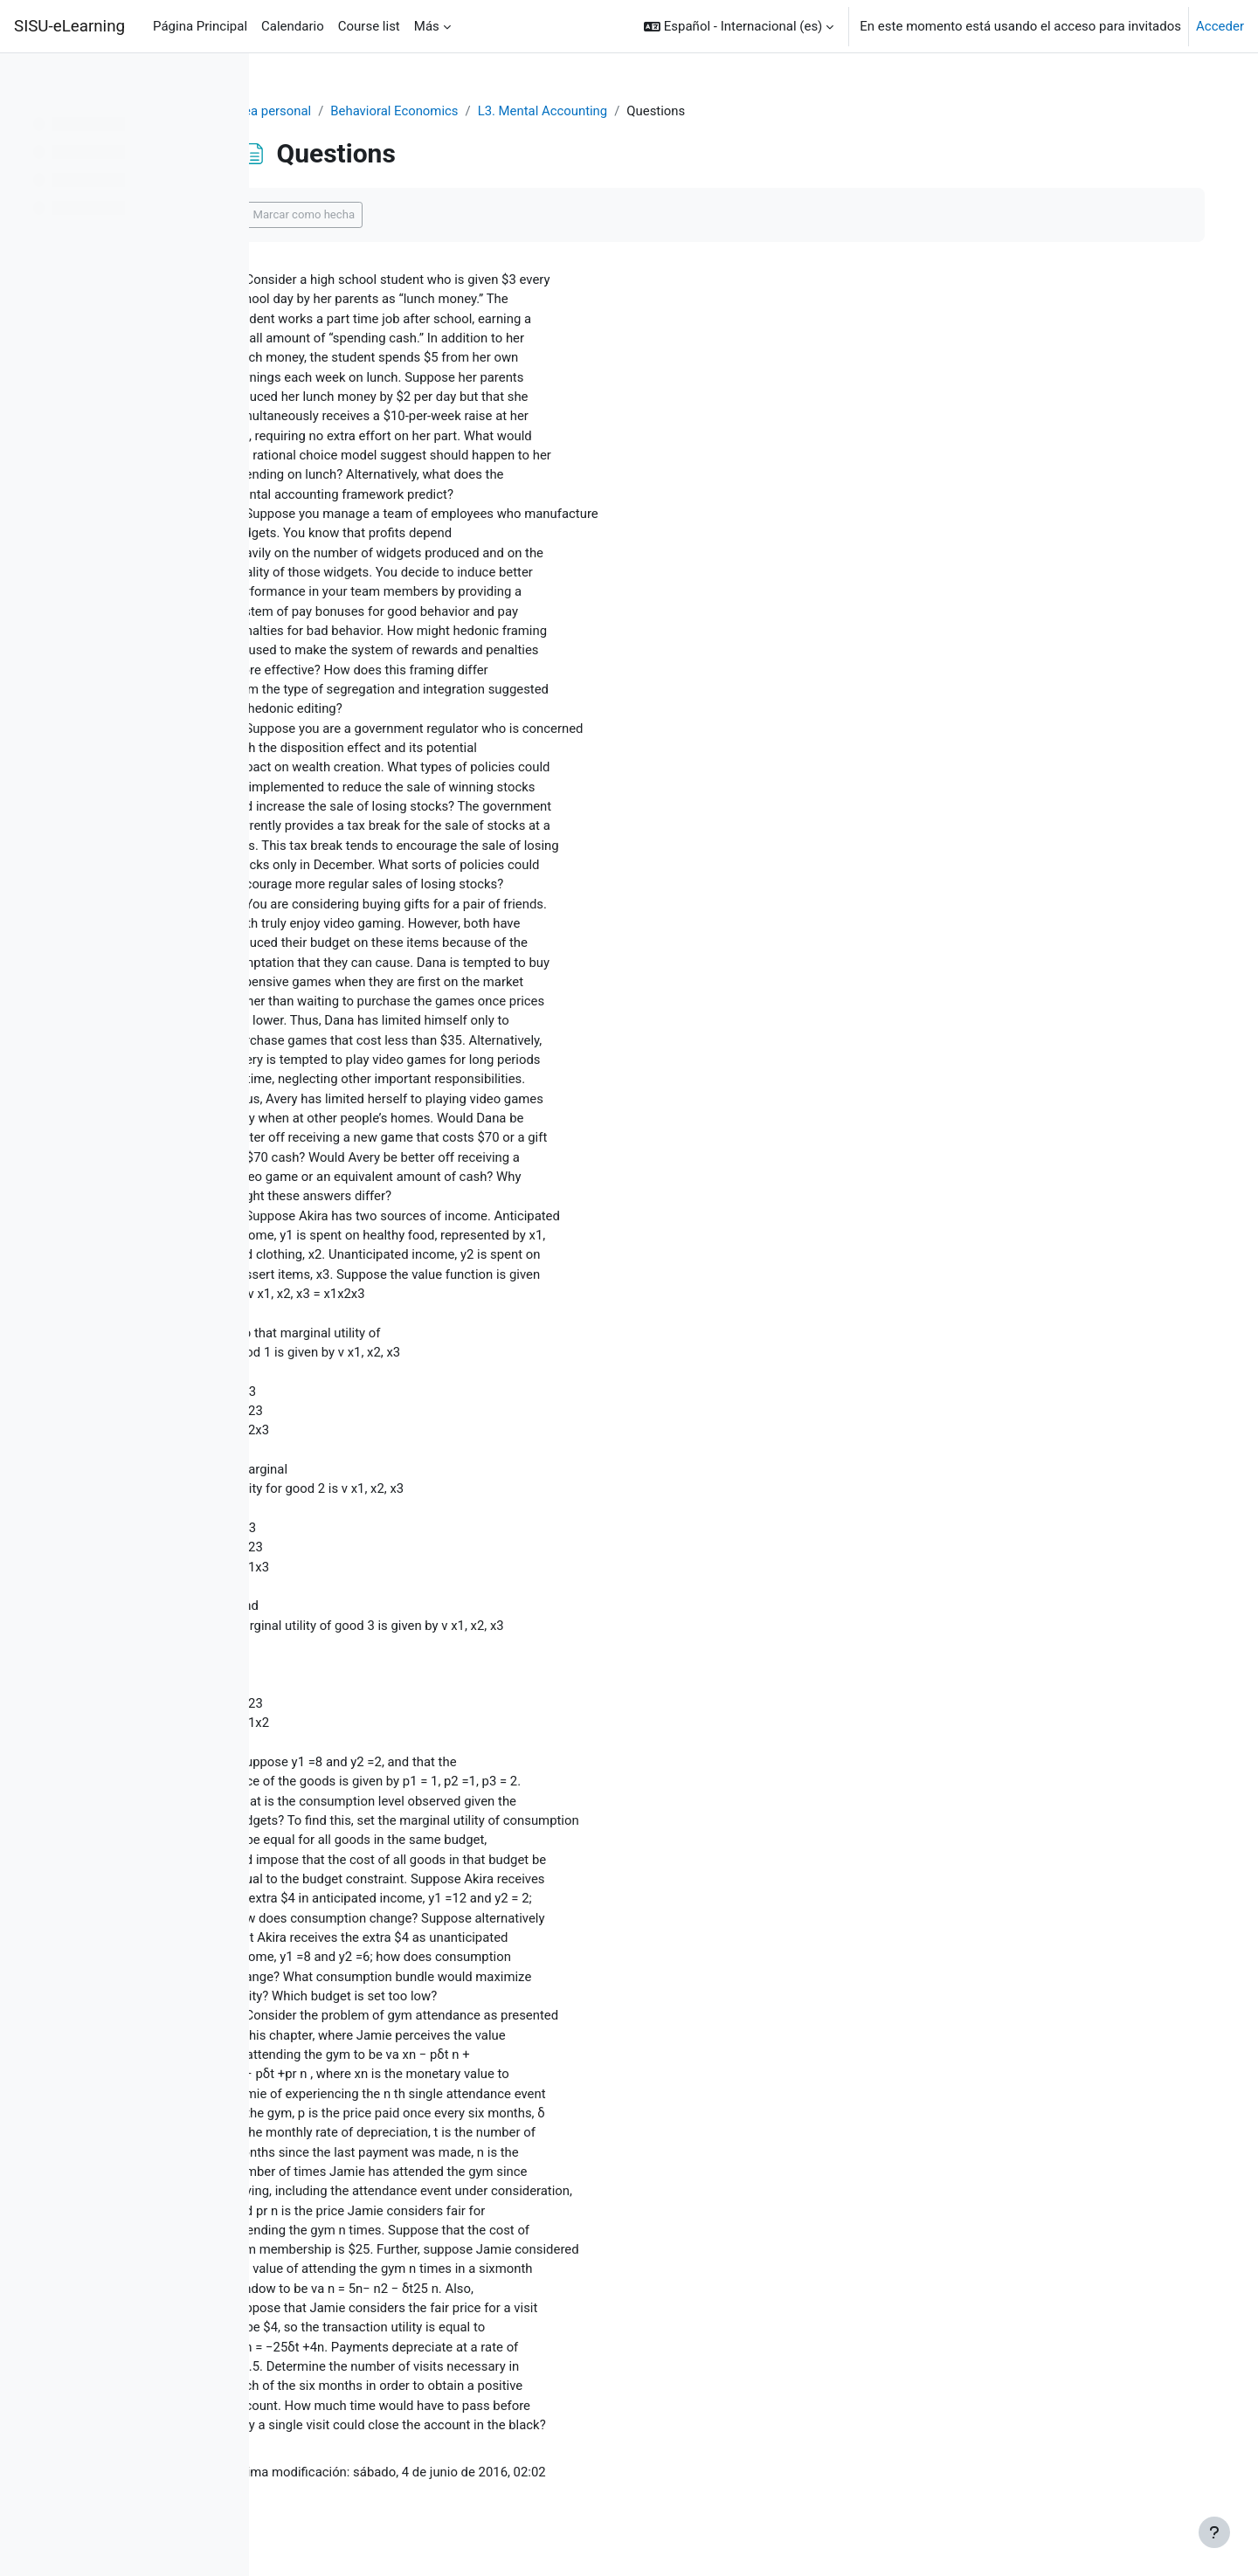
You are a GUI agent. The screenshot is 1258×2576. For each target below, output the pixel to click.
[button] (764, 26)
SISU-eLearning (69, 26)
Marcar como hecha (356, 215)
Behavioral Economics (448, 111)
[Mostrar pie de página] (1214, 2532)
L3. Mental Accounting (596, 111)
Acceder (1220, 26)
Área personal (323, 111)
